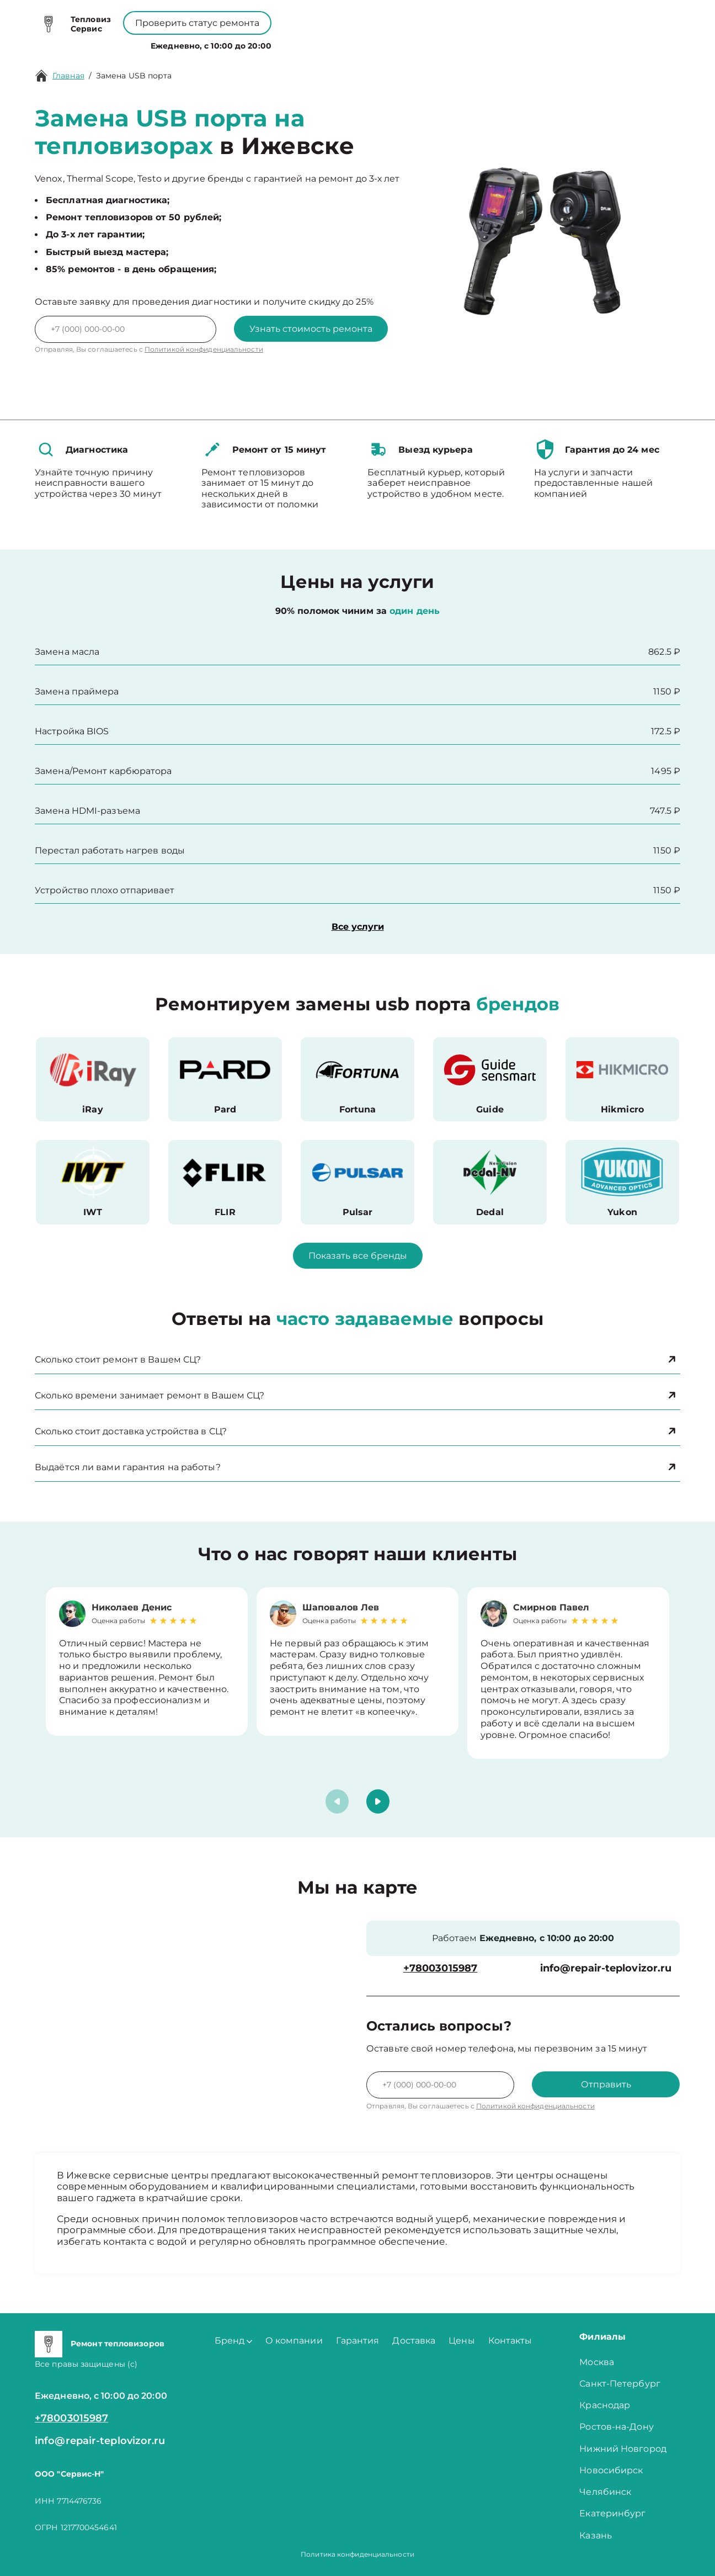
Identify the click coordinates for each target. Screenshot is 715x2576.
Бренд (252, 43)
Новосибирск (611, 2470)
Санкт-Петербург (619, 2383)
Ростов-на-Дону (616, 2426)
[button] (377, 1801)
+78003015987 (332, 17)
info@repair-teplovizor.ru (606, 1968)
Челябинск (605, 2492)
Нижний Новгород (622, 2449)
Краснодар (604, 2405)
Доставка (413, 2340)
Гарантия (358, 2340)
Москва (596, 2362)
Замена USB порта (134, 76)
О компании (311, 43)
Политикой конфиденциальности (204, 349)
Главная (68, 76)
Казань (595, 2535)
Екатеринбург (612, 2513)
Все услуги (358, 926)
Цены (364, 43)
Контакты (408, 43)
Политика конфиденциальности (357, 2554)
